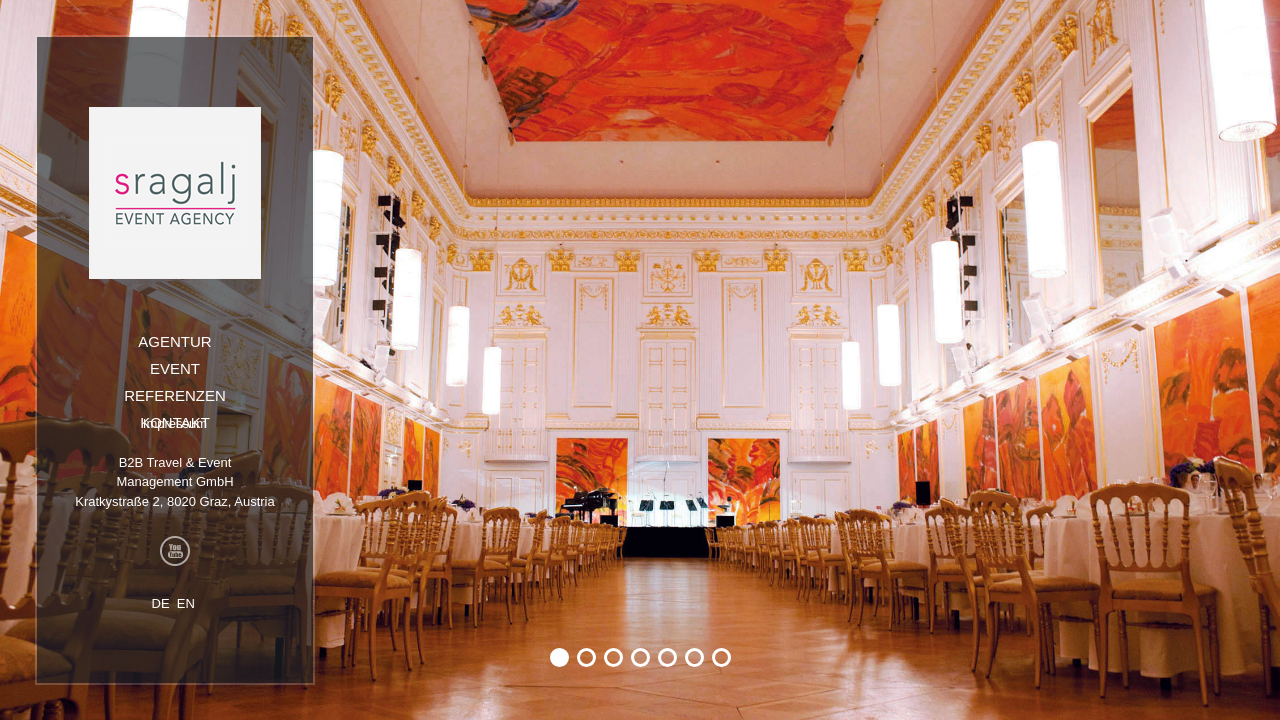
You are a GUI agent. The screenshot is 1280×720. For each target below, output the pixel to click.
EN (186, 603)
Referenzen (175, 395)
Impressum (175, 423)
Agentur (174, 341)
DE (161, 603)
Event (175, 368)
